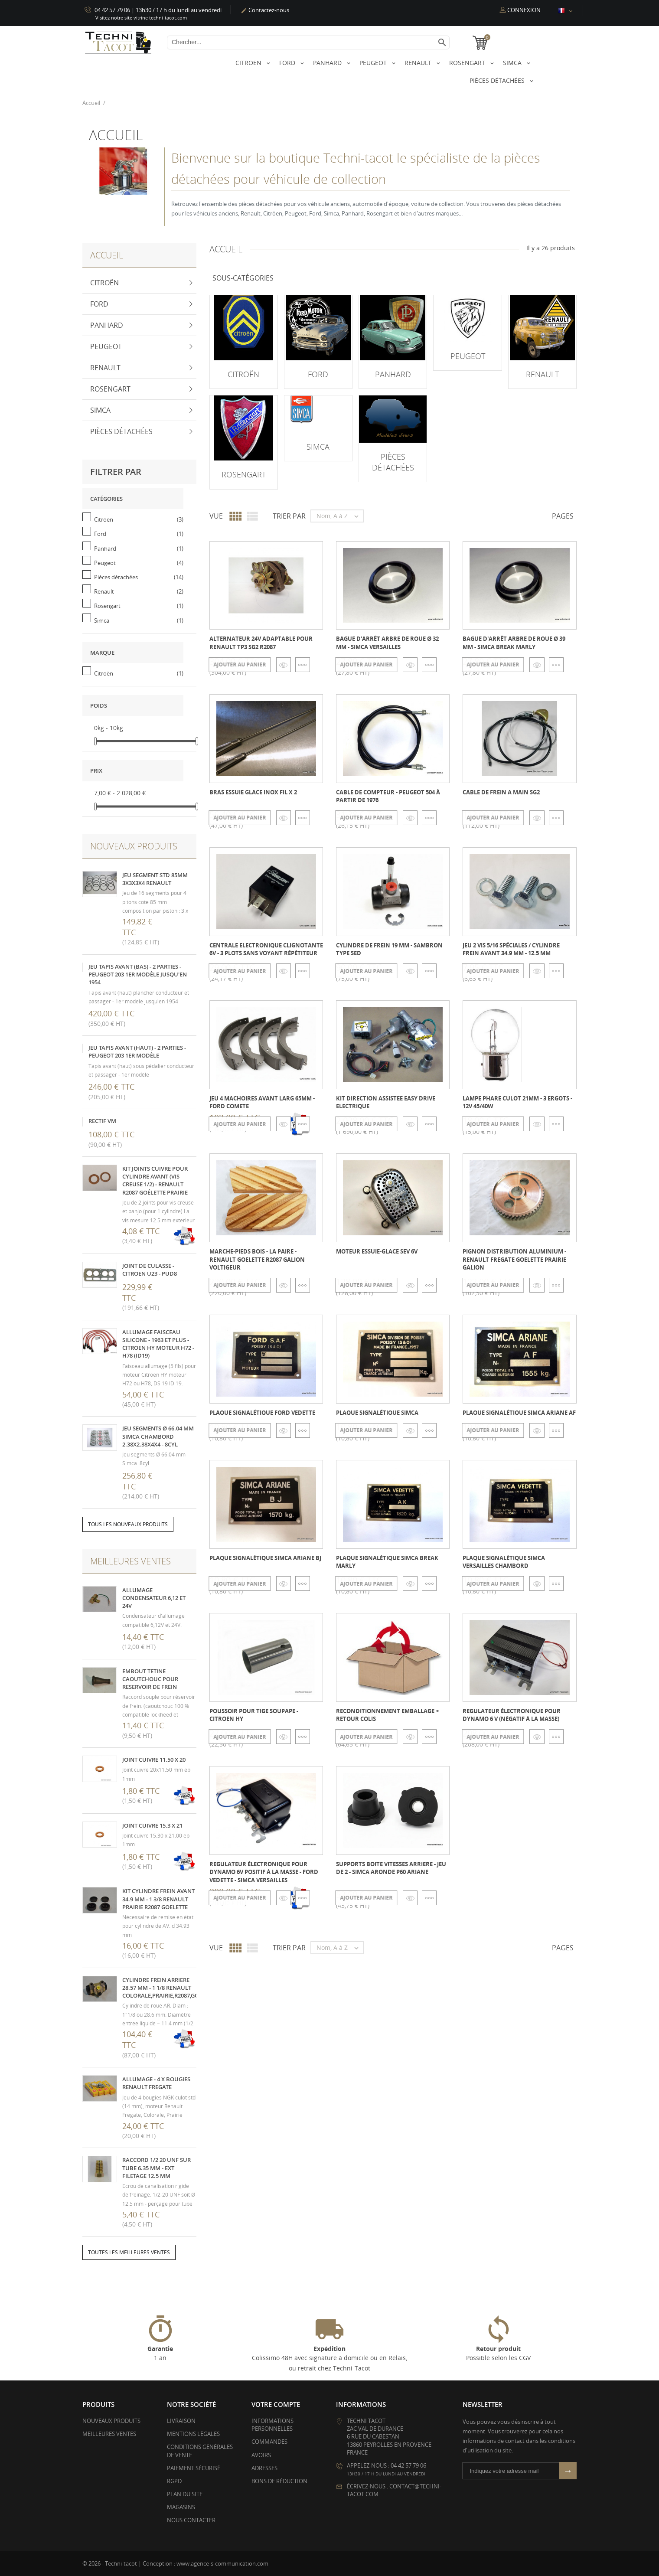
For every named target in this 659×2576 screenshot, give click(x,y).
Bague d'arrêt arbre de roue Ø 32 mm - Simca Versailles (387, 642)
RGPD (174, 2481)
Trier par (289, 515)
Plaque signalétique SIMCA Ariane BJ (265, 1557)
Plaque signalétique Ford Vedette (262, 1412)
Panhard (328, 63)
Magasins (181, 2507)
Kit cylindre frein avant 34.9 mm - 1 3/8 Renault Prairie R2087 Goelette (158, 1898)
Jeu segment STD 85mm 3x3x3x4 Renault (155, 878)
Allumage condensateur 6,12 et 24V (154, 1597)
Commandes (269, 2441)
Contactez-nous (265, 10)
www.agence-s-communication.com (222, 2563)
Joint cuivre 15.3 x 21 (152, 1825)
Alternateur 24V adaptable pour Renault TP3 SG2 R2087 (261, 642)
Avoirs (261, 2454)
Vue (216, 515)
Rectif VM (102, 1121)
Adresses (264, 2468)
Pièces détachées (498, 80)
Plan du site (184, 2494)
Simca (513, 63)
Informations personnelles (272, 2424)
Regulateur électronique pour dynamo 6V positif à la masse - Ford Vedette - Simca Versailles (263, 1872)
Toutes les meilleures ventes (129, 2252)
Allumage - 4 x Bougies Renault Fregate (156, 2083)
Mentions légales (193, 2434)
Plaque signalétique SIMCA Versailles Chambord (504, 1561)
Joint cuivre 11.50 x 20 (154, 1759)
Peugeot (373, 63)
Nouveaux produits (111, 2420)
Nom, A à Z (339, 516)
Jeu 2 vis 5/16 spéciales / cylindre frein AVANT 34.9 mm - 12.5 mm (511, 949)
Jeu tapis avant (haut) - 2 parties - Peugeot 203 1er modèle (137, 1051)
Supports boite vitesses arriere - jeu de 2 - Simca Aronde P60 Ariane (391, 1868)
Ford (288, 63)
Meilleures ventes (109, 2434)
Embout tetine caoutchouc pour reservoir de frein (150, 1678)
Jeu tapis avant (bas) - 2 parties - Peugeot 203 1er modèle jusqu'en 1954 (137, 974)
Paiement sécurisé (193, 2468)
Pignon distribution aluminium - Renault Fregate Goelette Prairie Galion (514, 1259)
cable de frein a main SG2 (501, 792)
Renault (419, 63)
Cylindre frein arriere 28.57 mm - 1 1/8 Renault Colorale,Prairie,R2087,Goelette (169, 1987)
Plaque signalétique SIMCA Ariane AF (519, 1412)
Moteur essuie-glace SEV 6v (377, 1251)
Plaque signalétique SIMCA (377, 1412)
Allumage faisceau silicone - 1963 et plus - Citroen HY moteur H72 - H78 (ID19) (158, 1343)
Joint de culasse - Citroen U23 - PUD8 (149, 1269)
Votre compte (275, 2404)
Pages (563, 515)
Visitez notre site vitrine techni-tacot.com (141, 17)
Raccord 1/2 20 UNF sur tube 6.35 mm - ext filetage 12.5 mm (156, 2167)
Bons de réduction (279, 2481)
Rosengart (468, 63)
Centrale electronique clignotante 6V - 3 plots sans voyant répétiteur (266, 949)
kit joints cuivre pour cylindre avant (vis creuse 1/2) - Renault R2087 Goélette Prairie (155, 1180)
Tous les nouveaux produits (128, 1524)
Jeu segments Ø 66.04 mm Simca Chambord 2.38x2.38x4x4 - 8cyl (158, 1436)
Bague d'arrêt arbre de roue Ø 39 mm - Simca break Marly (514, 642)
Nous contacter (191, 2520)
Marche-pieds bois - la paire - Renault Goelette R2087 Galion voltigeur (257, 1259)
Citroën (249, 63)
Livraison (181, 2420)
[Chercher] (308, 42)
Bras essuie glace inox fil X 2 (253, 792)
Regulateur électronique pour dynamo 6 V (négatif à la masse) (512, 1715)
